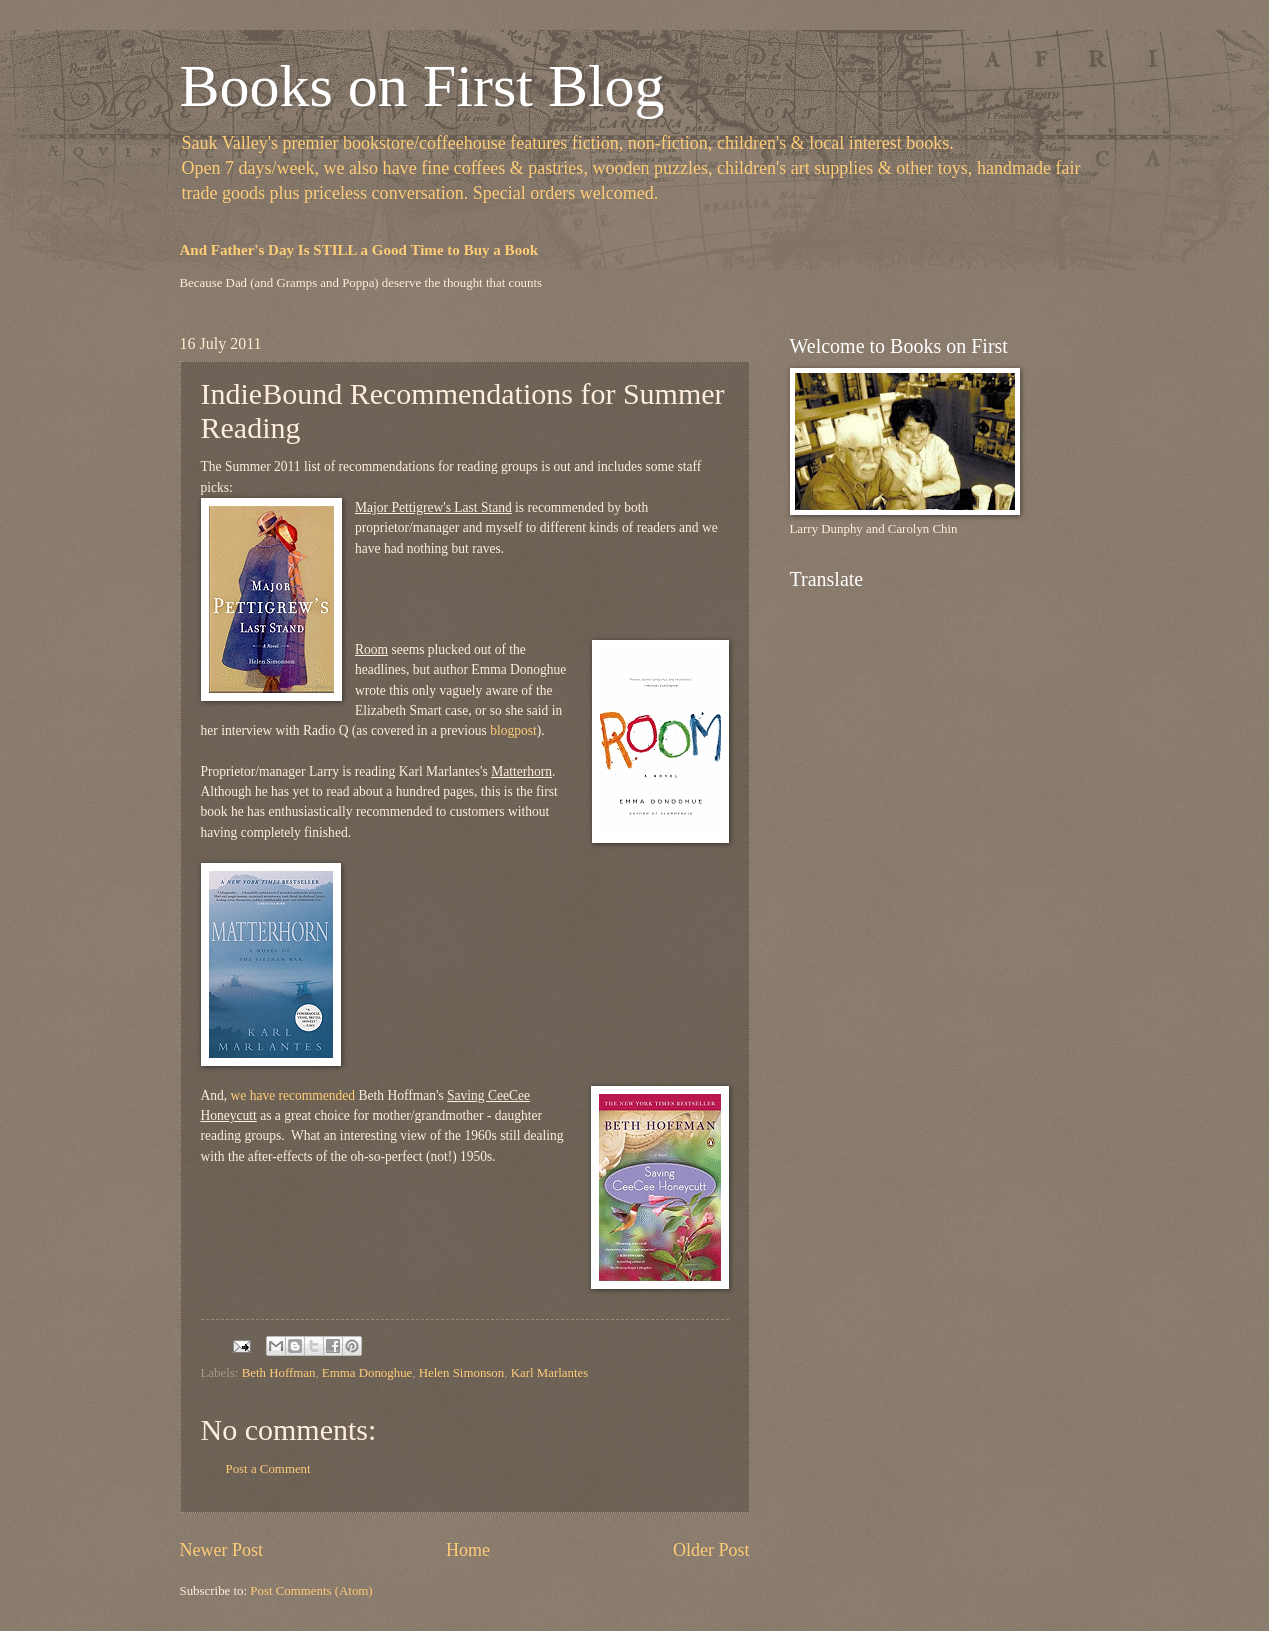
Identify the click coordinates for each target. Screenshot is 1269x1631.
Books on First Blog (422, 86)
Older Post (711, 1550)
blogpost (513, 730)
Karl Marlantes (550, 1373)
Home (468, 1550)
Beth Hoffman (279, 1373)
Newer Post (222, 1550)
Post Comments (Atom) (311, 1591)
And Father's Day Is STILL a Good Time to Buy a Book (359, 250)
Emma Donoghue (367, 1373)
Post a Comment (268, 1469)
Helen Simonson (461, 1373)
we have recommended (293, 1095)
